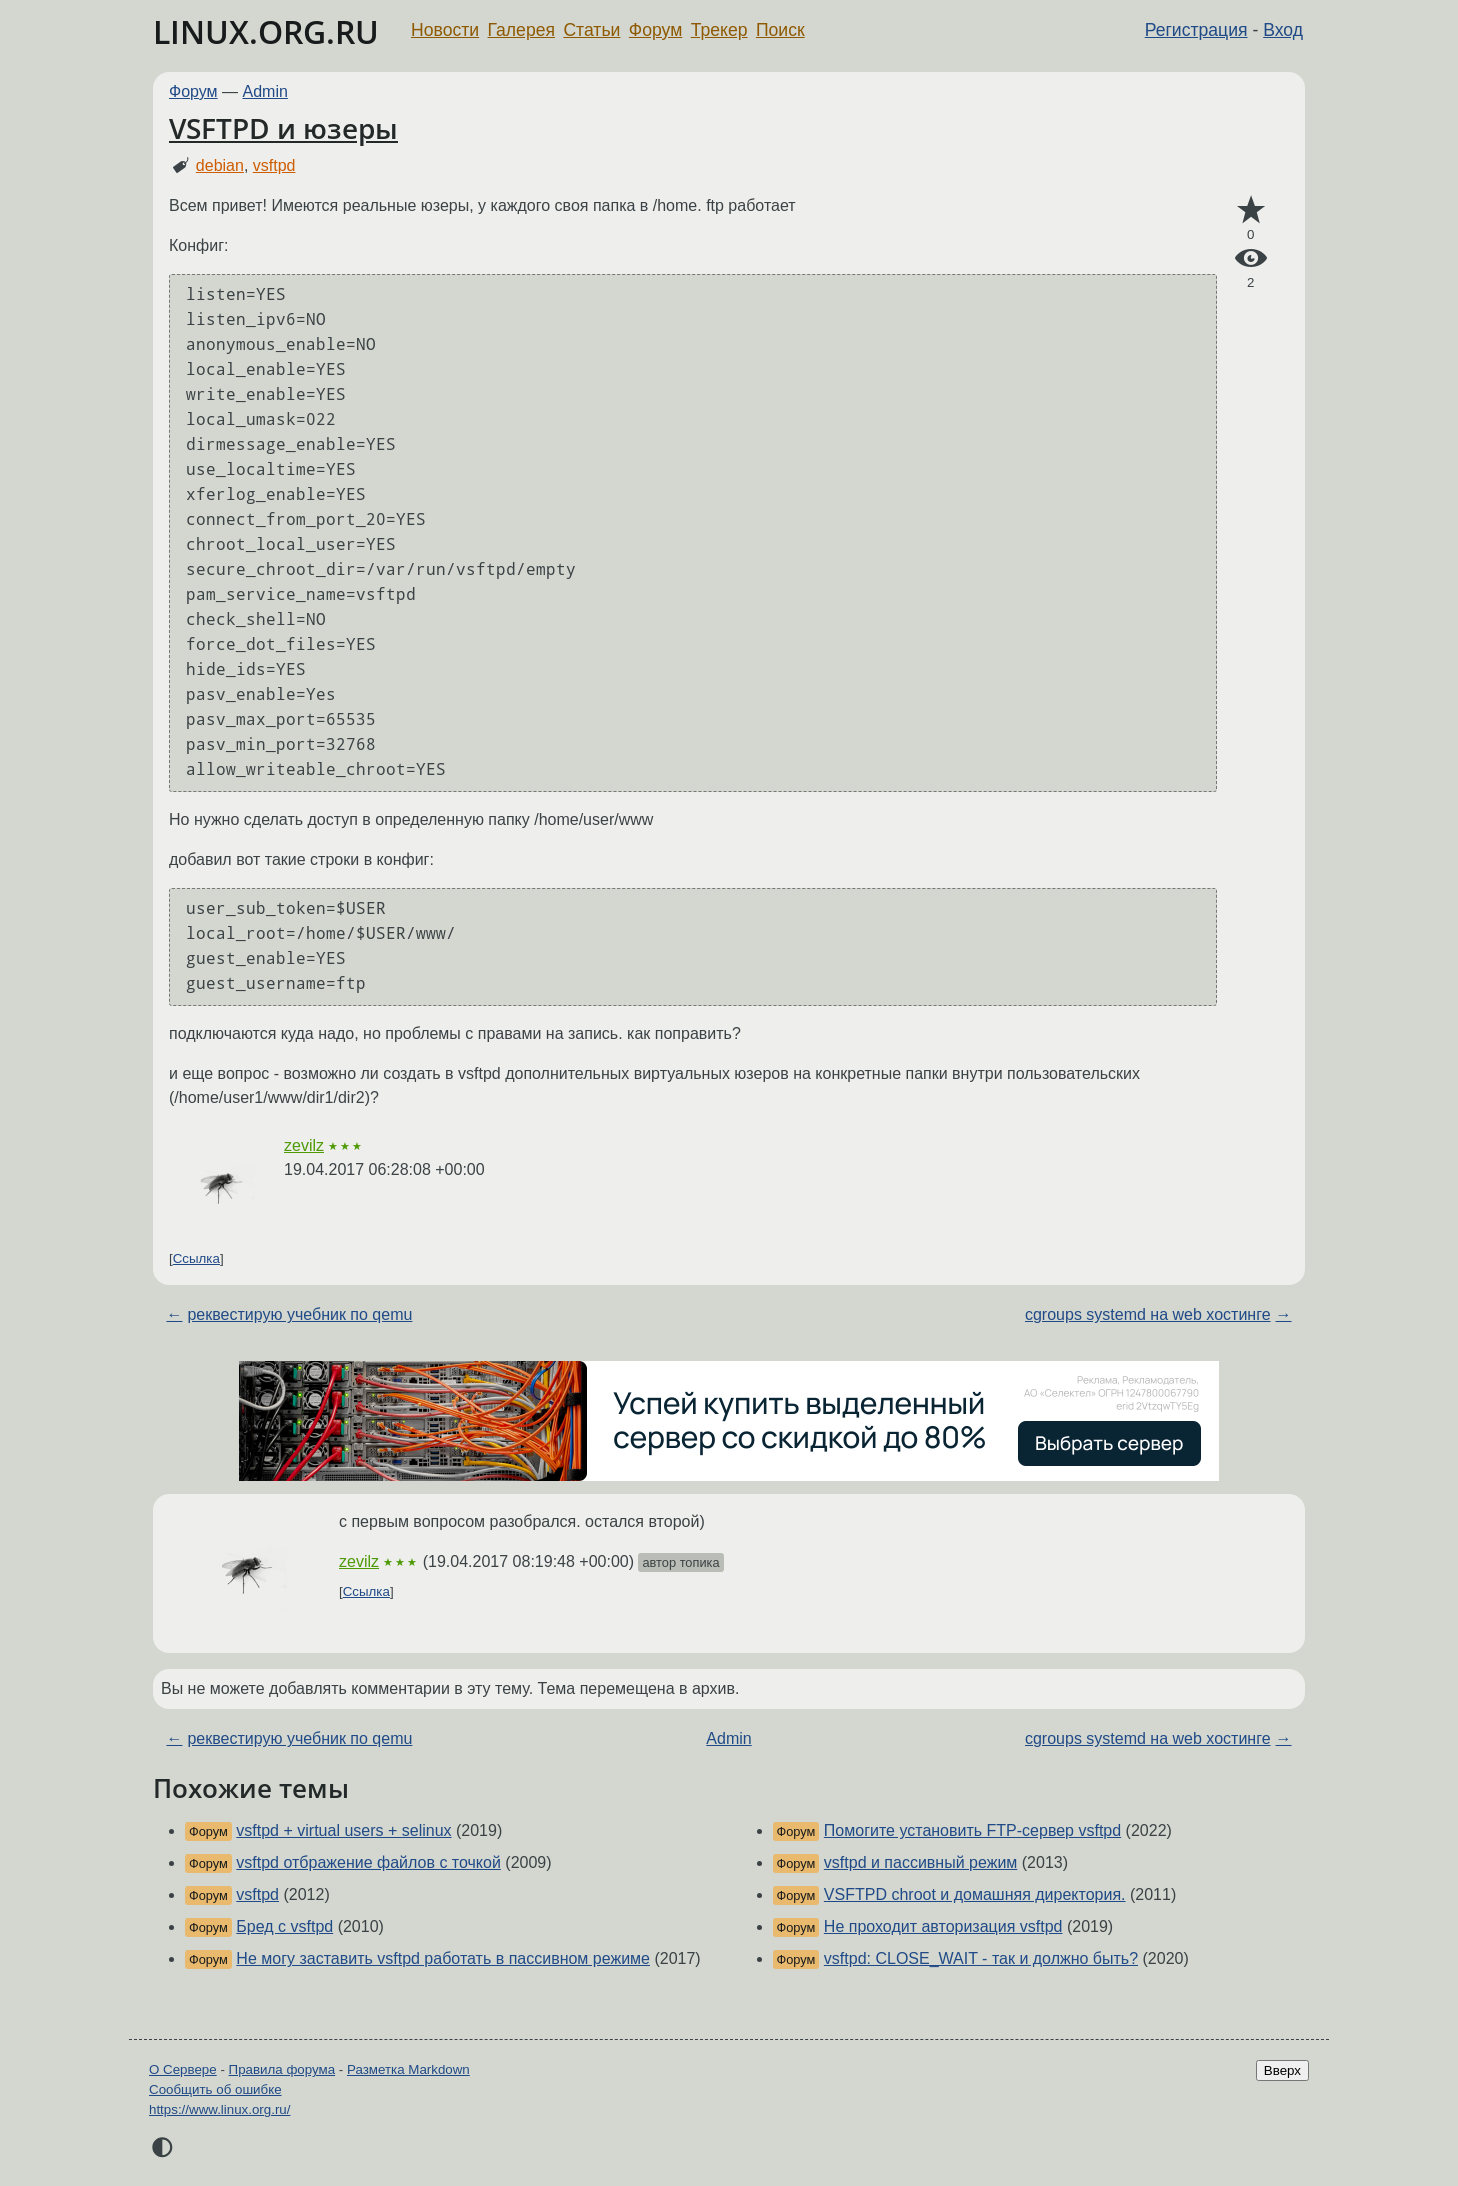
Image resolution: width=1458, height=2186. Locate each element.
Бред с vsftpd (284, 1926)
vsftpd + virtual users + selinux (343, 1830)
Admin (265, 91)
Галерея (521, 30)
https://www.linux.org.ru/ (219, 2109)
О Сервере (183, 2069)
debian (220, 165)
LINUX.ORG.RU (266, 31)
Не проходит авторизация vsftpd (943, 1926)
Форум (655, 30)
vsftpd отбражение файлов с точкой (368, 1862)
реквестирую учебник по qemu (299, 1314)
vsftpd (274, 165)
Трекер (719, 30)
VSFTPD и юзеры (283, 128)
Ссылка (196, 1258)
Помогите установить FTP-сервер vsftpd (972, 1830)
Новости (445, 30)
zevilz (304, 1145)
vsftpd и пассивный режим (921, 1862)
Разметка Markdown (408, 2069)
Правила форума (282, 2069)
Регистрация (1196, 30)
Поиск (780, 30)
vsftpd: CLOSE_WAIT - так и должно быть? (981, 1958)
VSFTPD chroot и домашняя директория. (975, 1894)
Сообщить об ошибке (215, 2089)
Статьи (591, 30)
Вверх (1282, 2070)
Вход (1283, 30)
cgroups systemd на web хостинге (1148, 1314)
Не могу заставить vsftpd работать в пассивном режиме (443, 1958)
